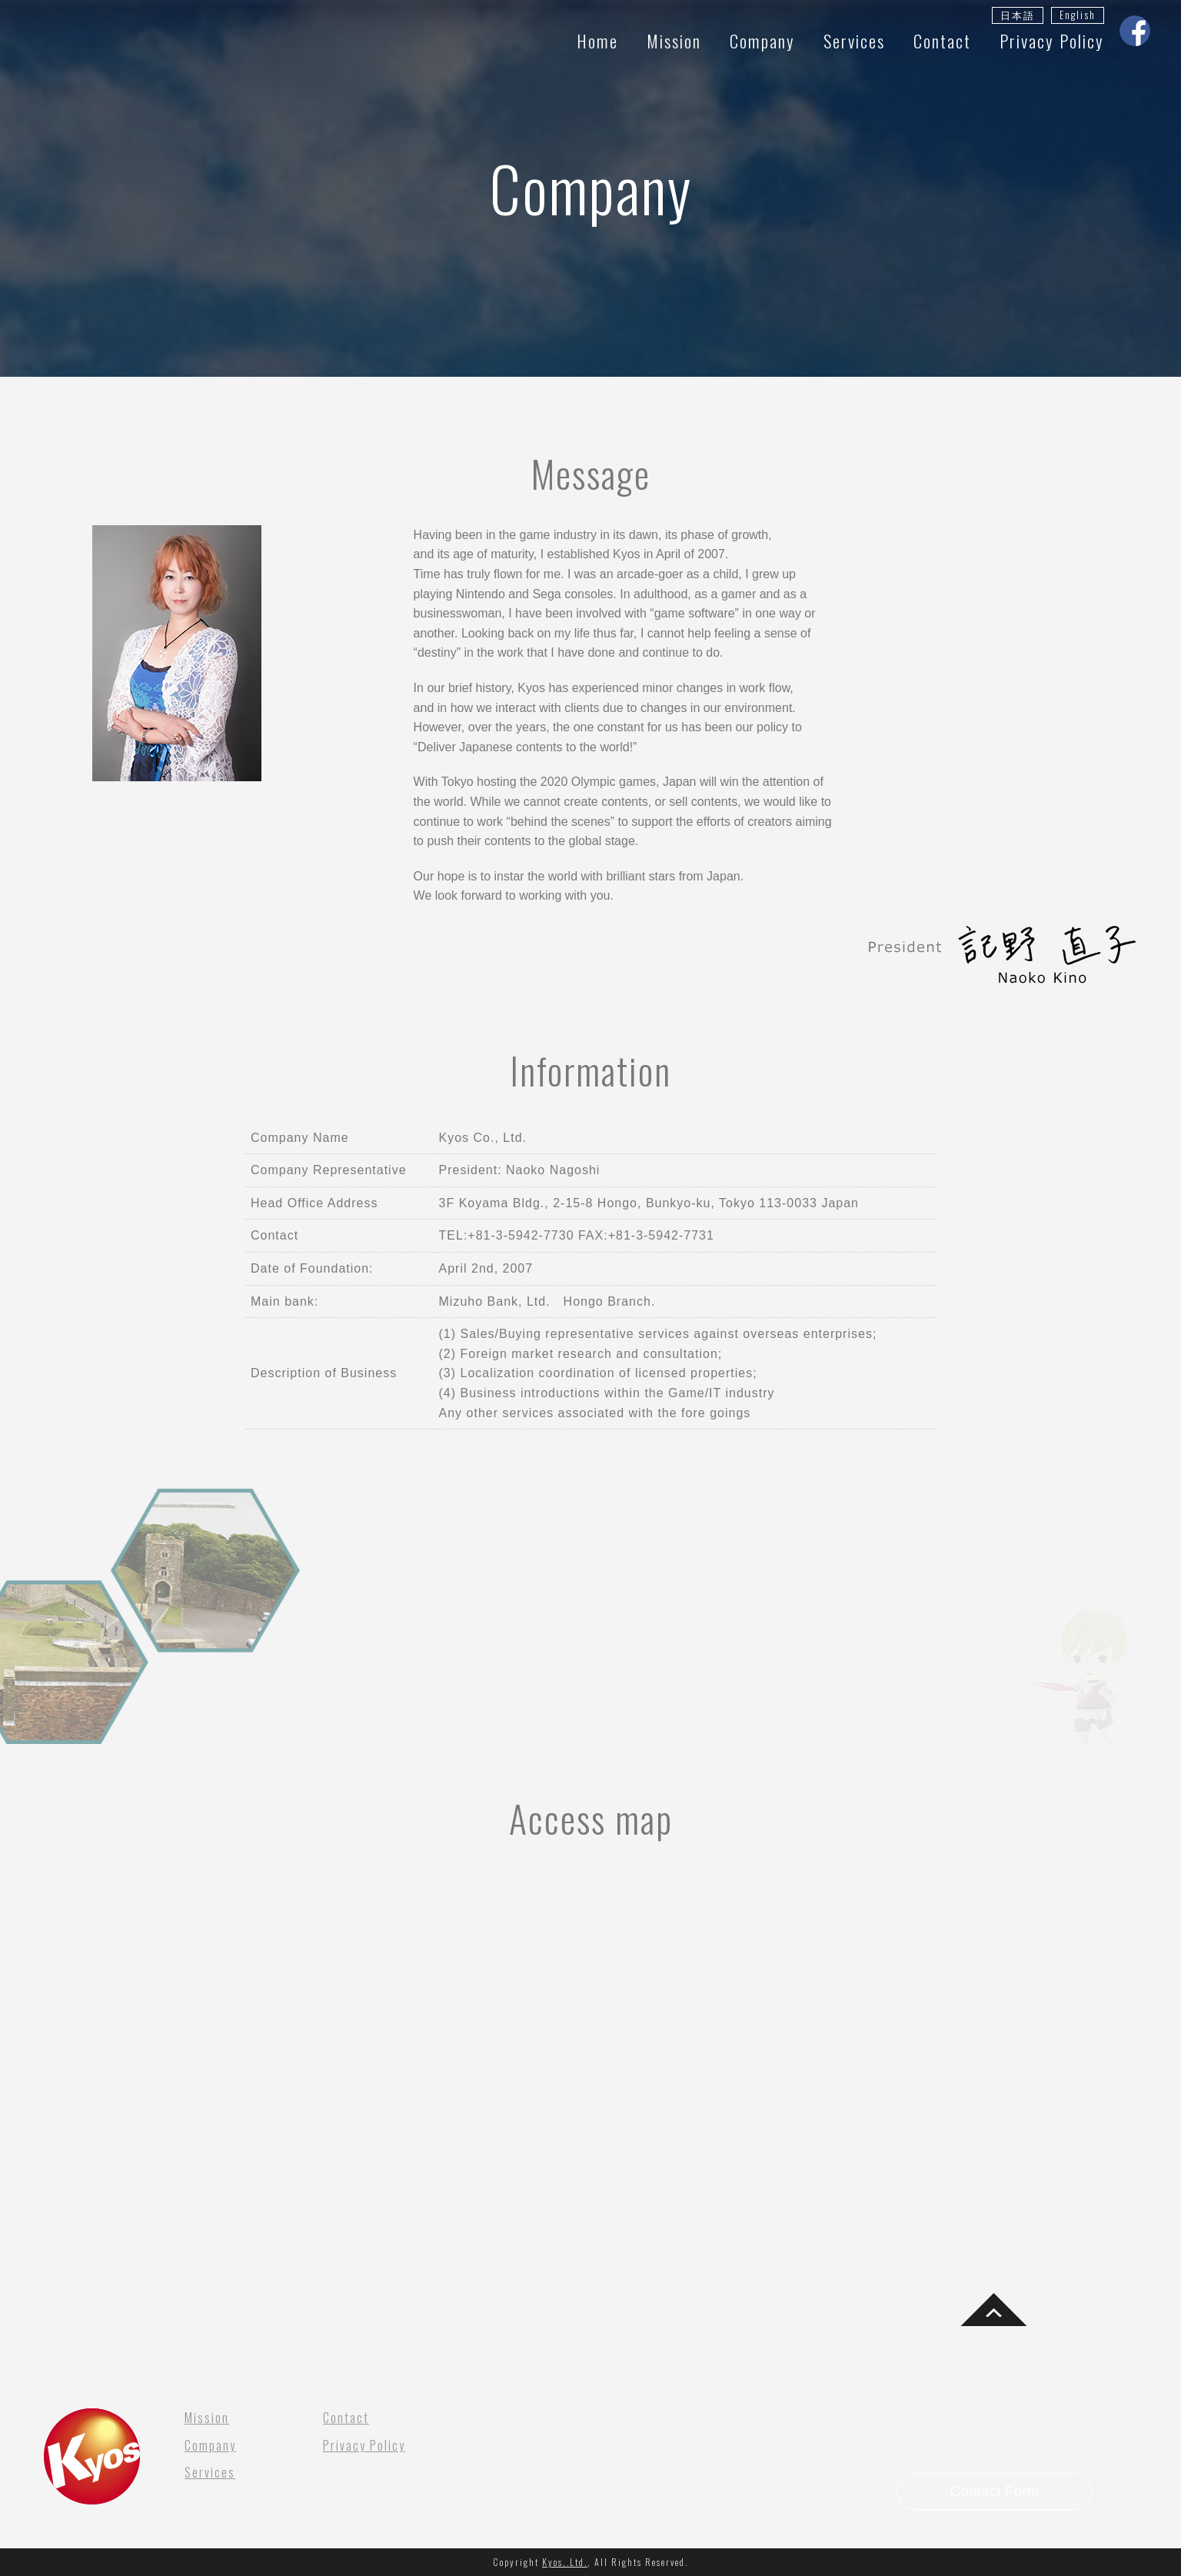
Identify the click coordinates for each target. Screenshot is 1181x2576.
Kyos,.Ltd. (564, 2561)
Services (854, 40)
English (1078, 15)
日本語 (1017, 15)
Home (597, 40)
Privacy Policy (1052, 40)
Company (762, 40)
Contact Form (994, 2491)
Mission (674, 40)
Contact (942, 40)
